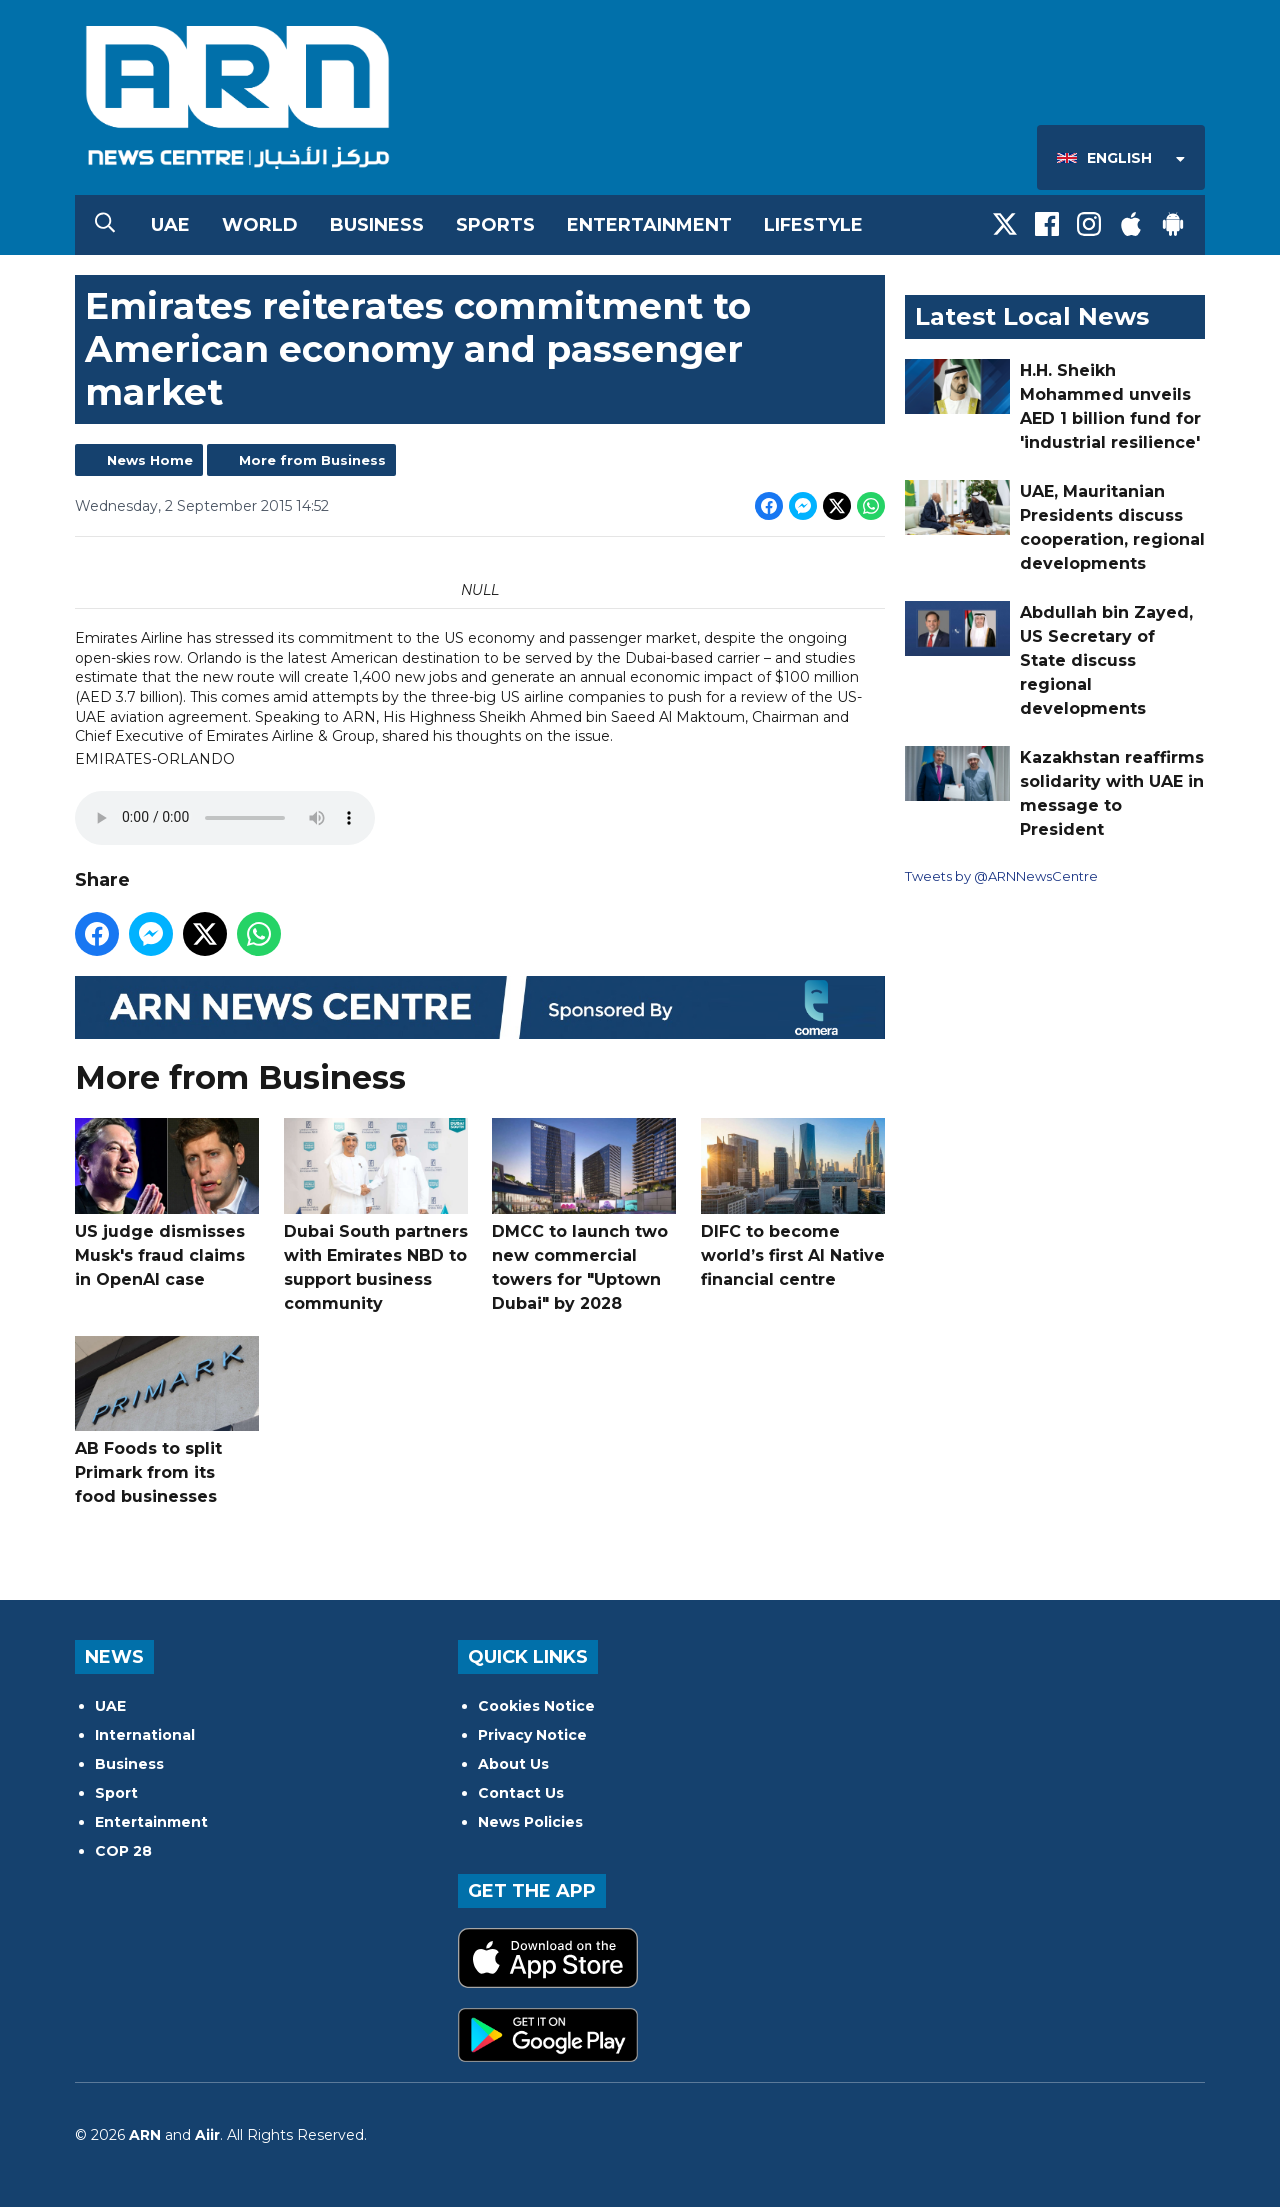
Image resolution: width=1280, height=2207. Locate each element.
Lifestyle (813, 225)
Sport (116, 1793)
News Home (150, 460)
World (260, 225)
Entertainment (649, 225)
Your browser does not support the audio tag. (225, 818)
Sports (495, 225)
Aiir (207, 2135)
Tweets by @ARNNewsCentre (1001, 876)
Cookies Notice (536, 1706)
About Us (513, 1764)
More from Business (312, 460)
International (145, 1735)
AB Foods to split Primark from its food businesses (167, 1421)
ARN (145, 2135)
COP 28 (123, 1851)
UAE (170, 225)
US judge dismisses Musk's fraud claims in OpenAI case (167, 1203)
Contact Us (521, 1793)
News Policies (530, 1822)
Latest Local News (1032, 316)
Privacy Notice (532, 1735)
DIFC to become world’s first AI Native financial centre (793, 1203)
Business (377, 225)
